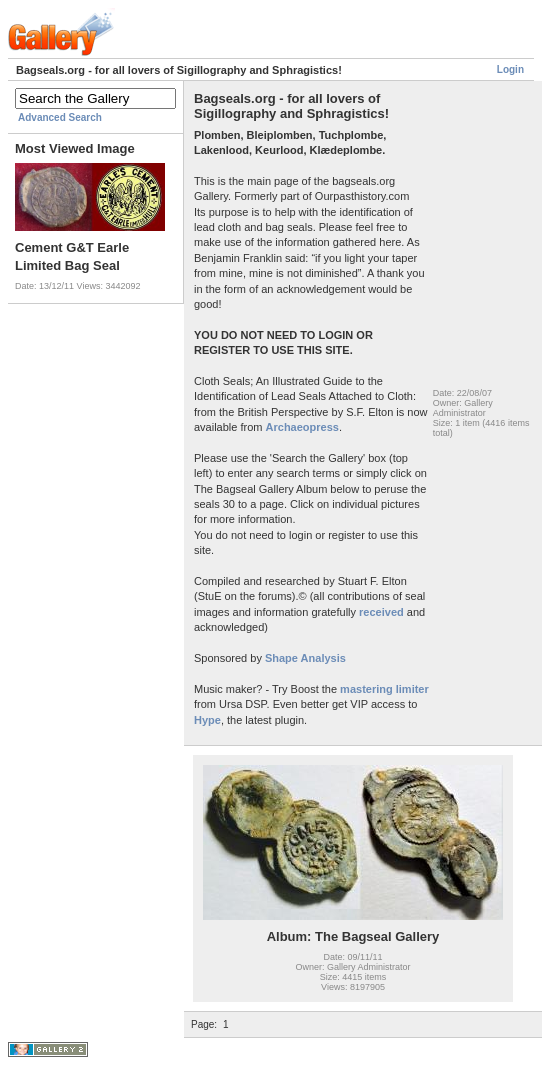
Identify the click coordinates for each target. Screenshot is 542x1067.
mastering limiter (384, 689)
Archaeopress (302, 427)
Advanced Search (60, 117)
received (381, 612)
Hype (207, 720)
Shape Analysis (304, 658)
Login (510, 69)
